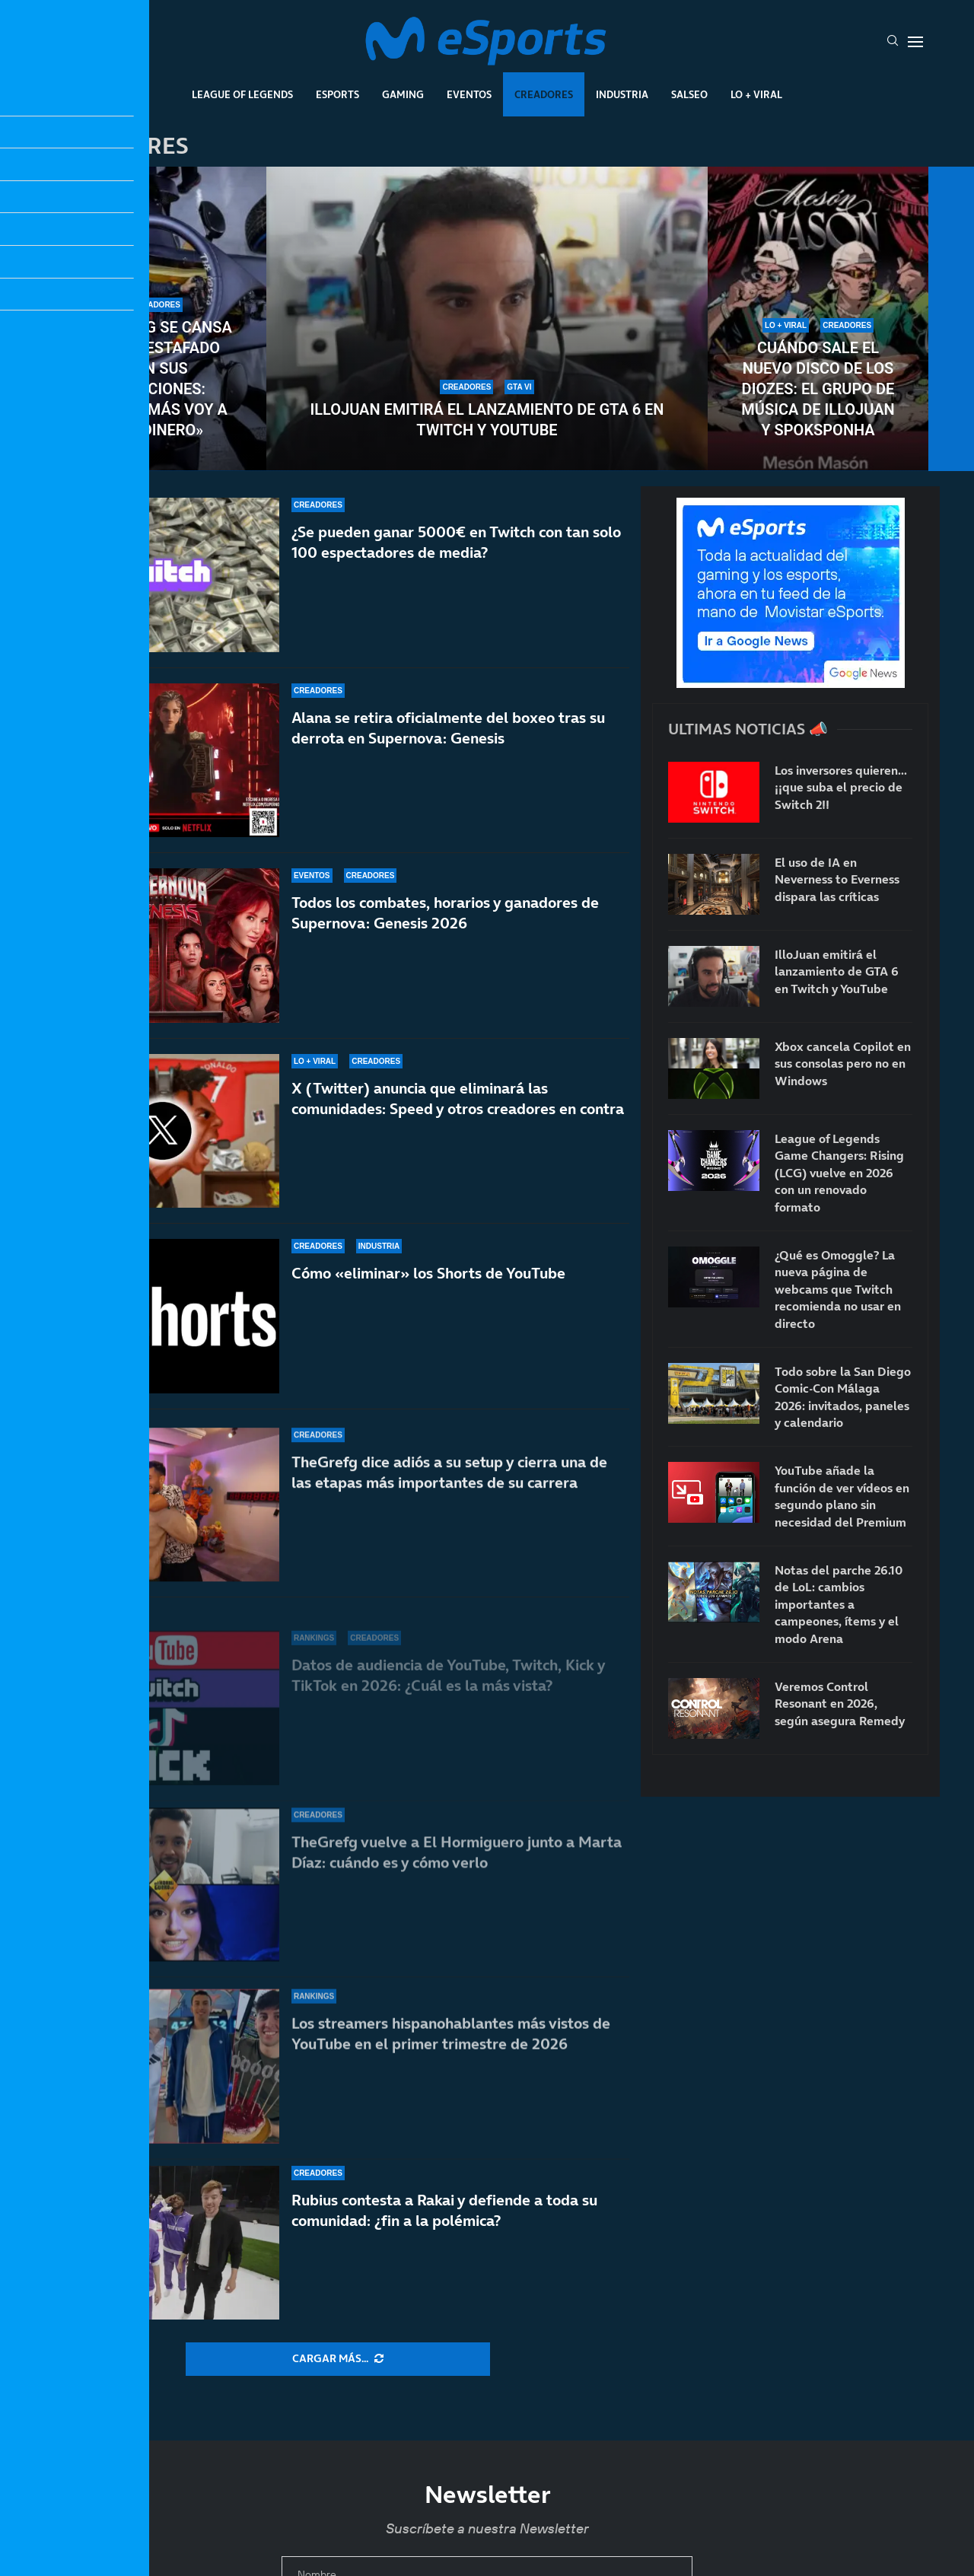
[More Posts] (338, 2359)
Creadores (543, 94)
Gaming (403, 94)
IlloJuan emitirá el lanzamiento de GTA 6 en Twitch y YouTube (487, 419)
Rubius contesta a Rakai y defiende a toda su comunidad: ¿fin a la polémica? (444, 2210)
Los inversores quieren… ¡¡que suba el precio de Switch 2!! (841, 787)
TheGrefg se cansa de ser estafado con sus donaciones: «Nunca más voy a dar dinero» (156, 378)
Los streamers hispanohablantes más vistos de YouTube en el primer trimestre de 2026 (450, 2034)
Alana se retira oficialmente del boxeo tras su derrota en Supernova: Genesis (448, 728)
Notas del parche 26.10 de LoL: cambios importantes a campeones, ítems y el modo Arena (838, 1604)
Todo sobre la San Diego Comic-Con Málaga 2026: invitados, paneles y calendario (843, 1397)
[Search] (892, 42)
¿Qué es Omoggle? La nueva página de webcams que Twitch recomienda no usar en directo (838, 1289)
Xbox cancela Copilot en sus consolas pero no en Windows (843, 1063)
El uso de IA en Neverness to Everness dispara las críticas (837, 879)
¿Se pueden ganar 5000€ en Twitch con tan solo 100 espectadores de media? (456, 542)
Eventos (469, 94)
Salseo (689, 94)
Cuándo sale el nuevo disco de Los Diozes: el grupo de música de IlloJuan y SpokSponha (817, 389)
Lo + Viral (756, 94)
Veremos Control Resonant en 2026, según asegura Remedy (840, 1703)
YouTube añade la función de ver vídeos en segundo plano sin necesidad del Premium (842, 1496)
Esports (337, 94)
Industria (622, 94)
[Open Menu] (915, 41)
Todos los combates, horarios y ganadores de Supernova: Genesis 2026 (445, 926)
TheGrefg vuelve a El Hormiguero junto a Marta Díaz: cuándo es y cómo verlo (456, 1869)
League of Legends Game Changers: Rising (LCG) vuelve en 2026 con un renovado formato (839, 1172)
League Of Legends (242, 94)
